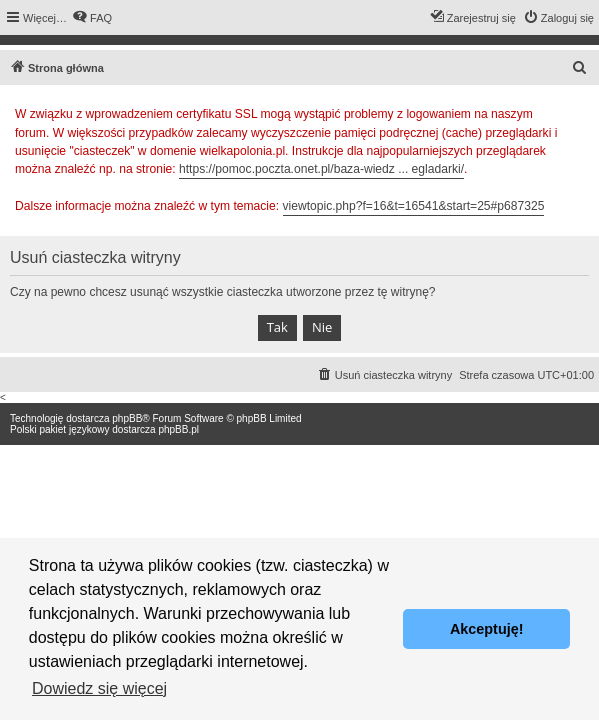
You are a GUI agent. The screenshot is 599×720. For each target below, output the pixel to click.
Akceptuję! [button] (487, 629)
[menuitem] (92, 18)
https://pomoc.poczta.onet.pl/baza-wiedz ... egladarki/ (321, 169)
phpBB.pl (178, 429)
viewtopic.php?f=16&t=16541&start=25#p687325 (414, 206)
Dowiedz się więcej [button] (99, 688)
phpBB (127, 418)
